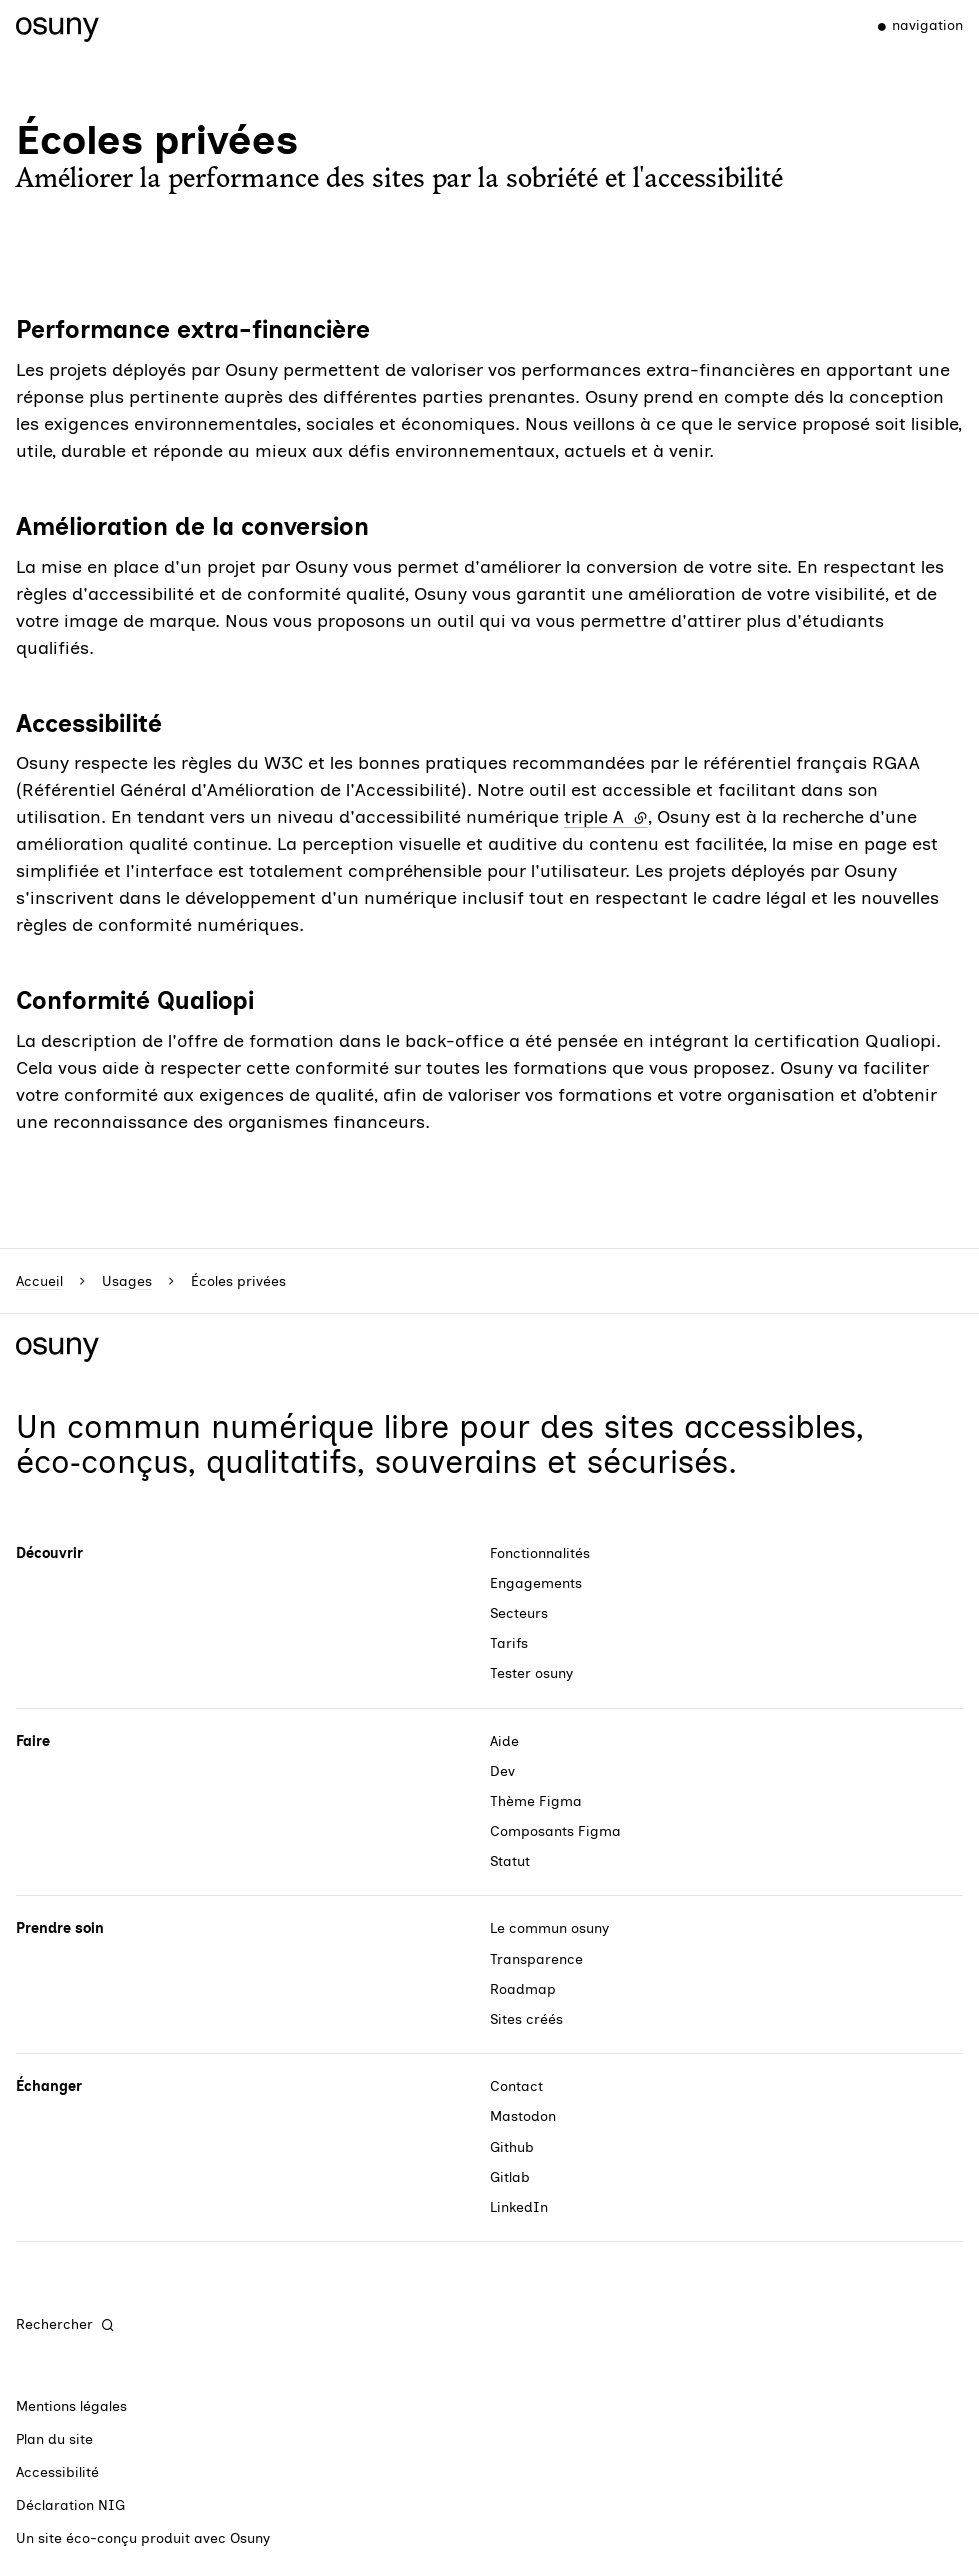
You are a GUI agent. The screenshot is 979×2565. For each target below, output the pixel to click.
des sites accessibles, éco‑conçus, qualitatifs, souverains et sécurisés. (440, 1444)
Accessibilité (57, 2472)
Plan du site (54, 2439)
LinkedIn (519, 2207)
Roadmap (523, 1989)
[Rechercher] (66, 2325)
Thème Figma (536, 1801)
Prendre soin (60, 1928)
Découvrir (49, 1553)
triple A (606, 817)
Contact (516, 2086)
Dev (502, 1771)
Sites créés (526, 2019)
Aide (504, 1741)
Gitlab (510, 2177)
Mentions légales (71, 2406)
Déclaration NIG (70, 2505)
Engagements (536, 1583)
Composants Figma (555, 1831)
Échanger (49, 2086)
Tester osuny (531, 1673)
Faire (33, 1741)
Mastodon (523, 2116)
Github (512, 2147)
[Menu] (911, 26)
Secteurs (519, 1613)
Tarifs (509, 1643)
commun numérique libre (258, 1427)
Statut (510, 1861)
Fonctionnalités (540, 1553)
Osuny (250, 2538)
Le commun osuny (549, 1928)
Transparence (536, 1959)
